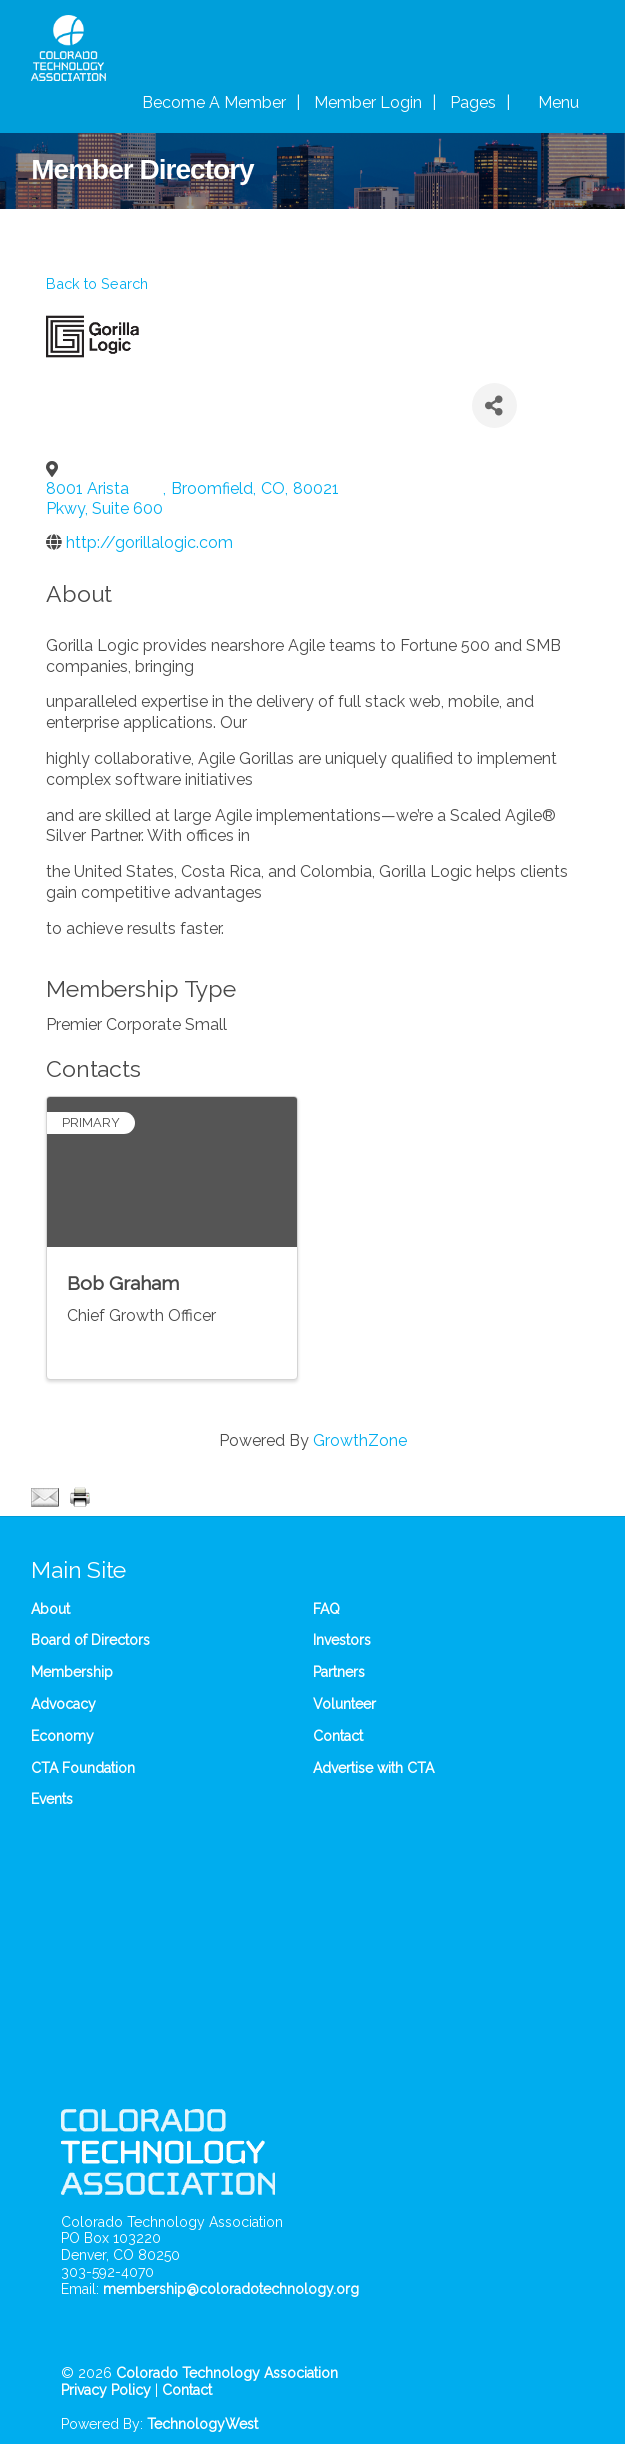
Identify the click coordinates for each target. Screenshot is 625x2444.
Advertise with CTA (373, 1768)
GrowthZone (360, 1440)
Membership (72, 1672)
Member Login (368, 102)
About (50, 1609)
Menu (558, 102)
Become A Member (214, 102)
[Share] (494, 405)
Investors (342, 1640)
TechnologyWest (202, 2424)
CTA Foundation (83, 1768)
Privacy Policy (106, 2390)
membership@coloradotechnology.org (231, 2289)
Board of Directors (90, 1640)
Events (52, 1799)
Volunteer (344, 1704)
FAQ (326, 1609)
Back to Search (97, 283)
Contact (338, 1736)
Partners (339, 1672)
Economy (62, 1736)
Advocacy (63, 1704)
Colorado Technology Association (227, 2373)
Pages (473, 102)
